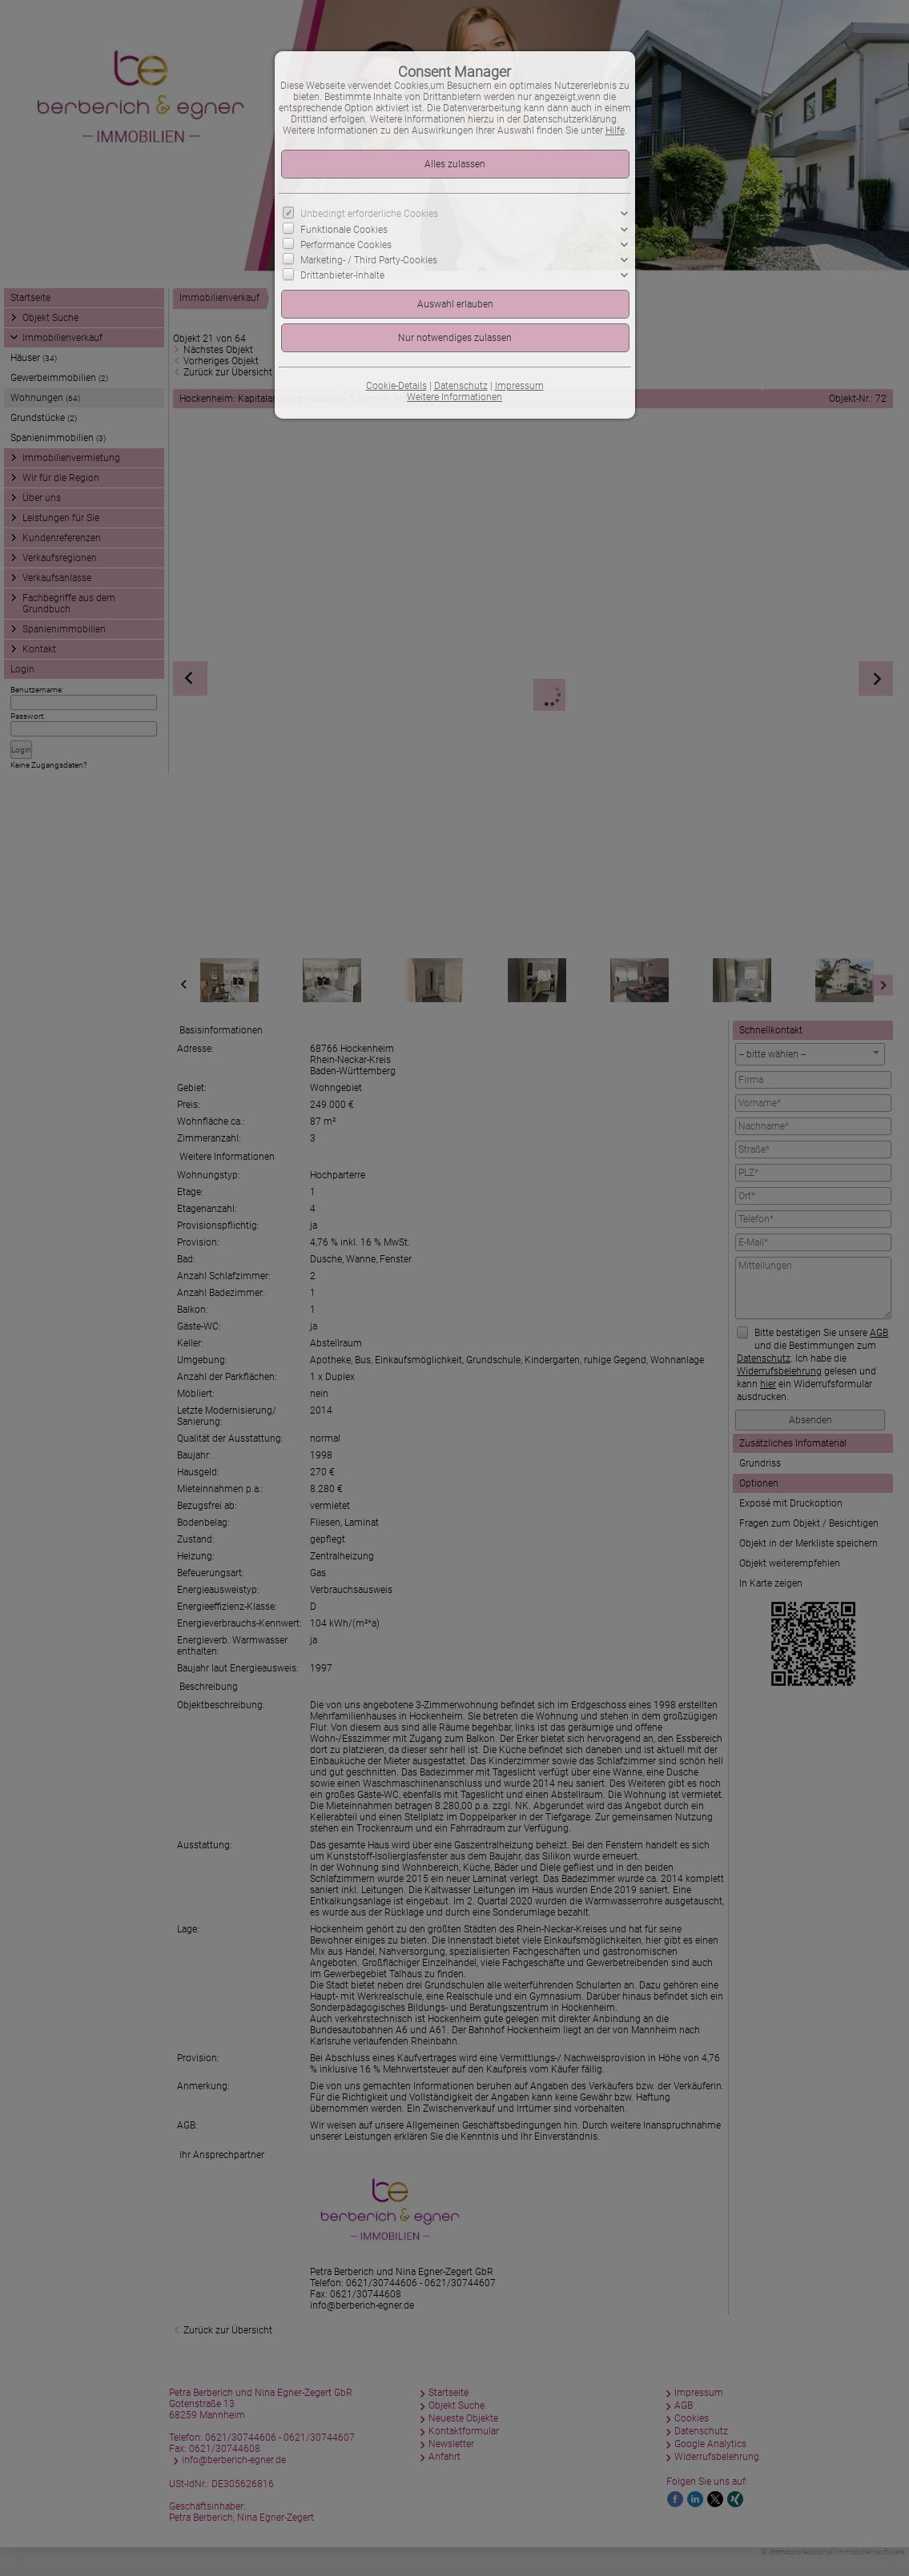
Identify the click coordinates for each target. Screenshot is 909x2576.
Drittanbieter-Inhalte (342, 275)
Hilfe (615, 130)
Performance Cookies (346, 245)
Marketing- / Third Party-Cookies (368, 260)
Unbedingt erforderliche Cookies (369, 213)
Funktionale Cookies (344, 229)
